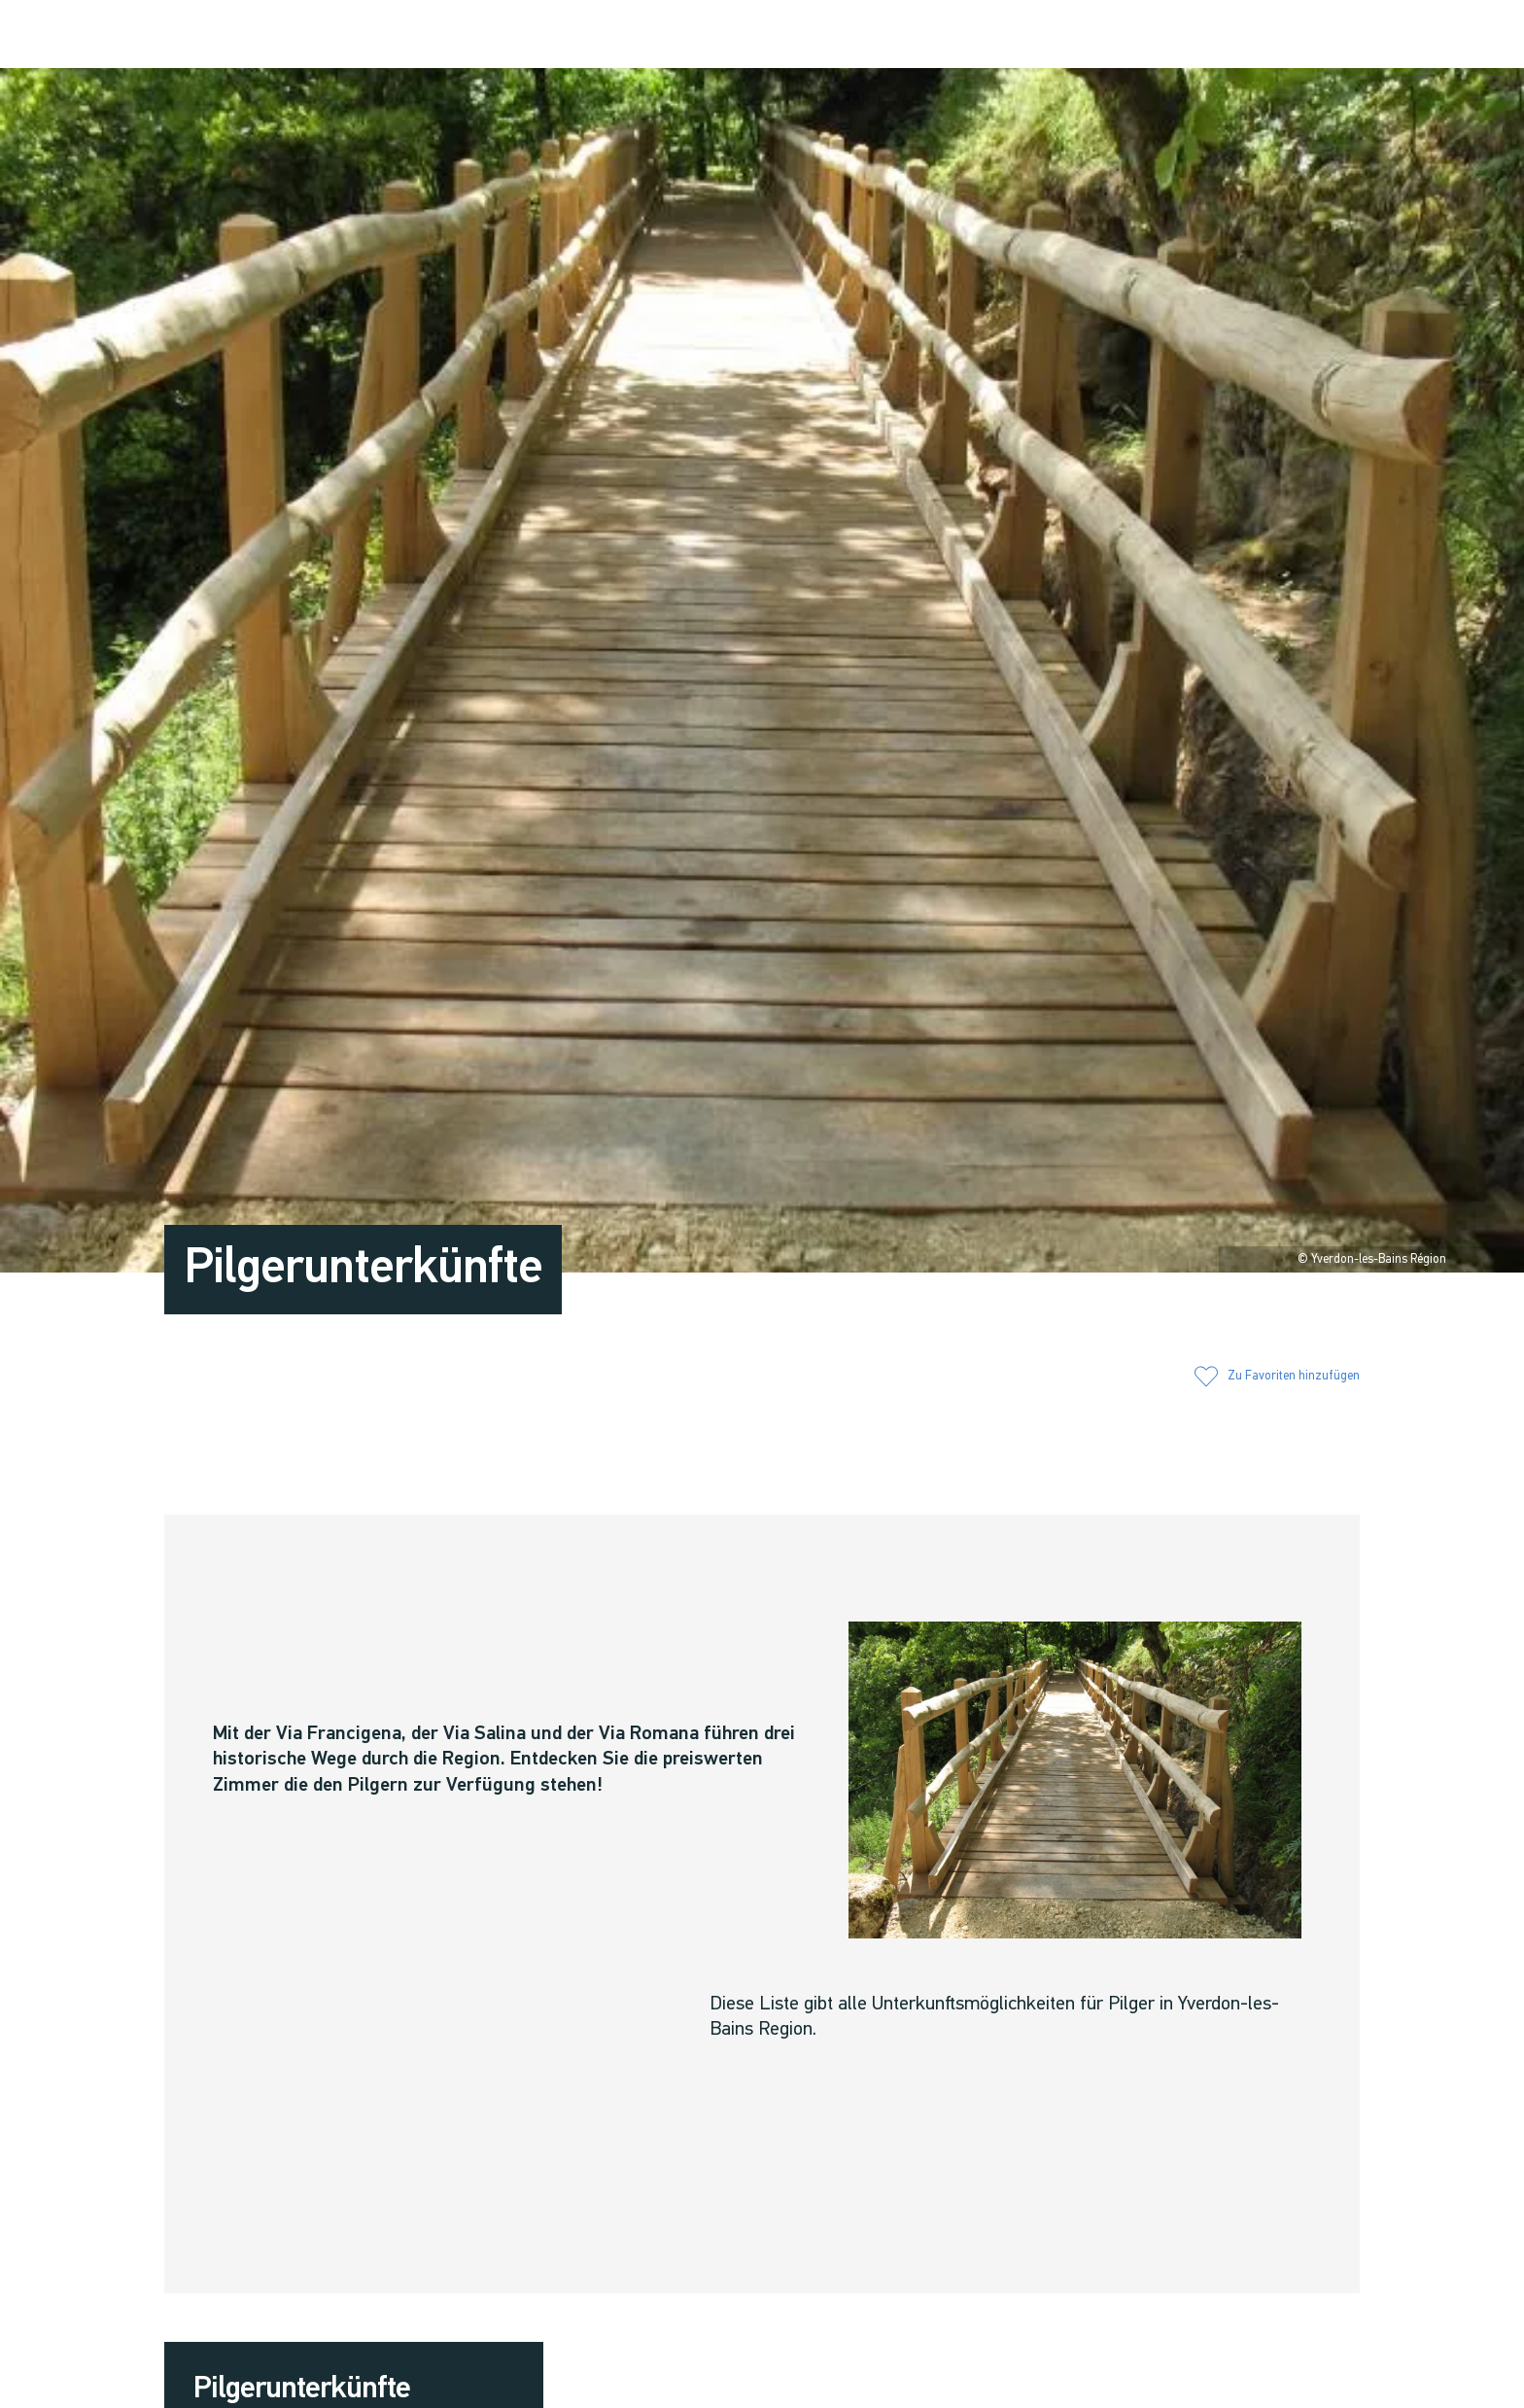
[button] (1202, 36)
